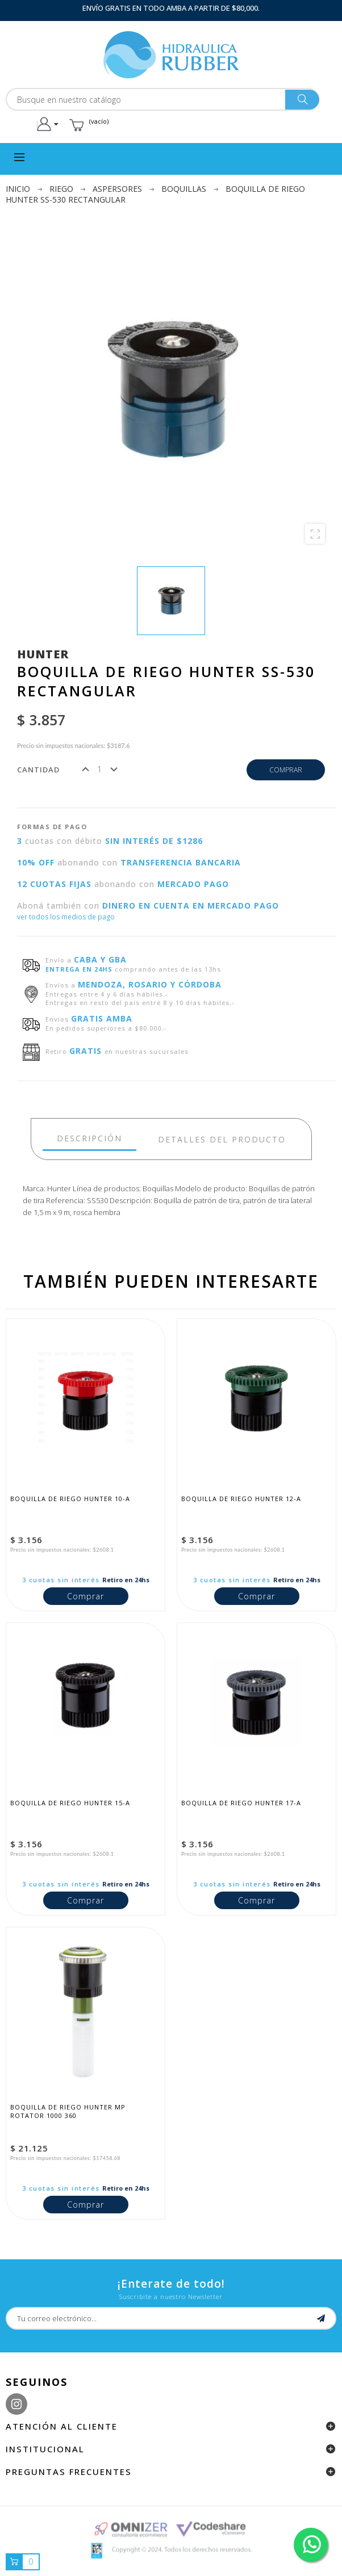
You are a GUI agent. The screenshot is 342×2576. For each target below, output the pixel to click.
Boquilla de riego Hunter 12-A (241, 1498)
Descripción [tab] (89, 1138)
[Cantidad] (99, 769)
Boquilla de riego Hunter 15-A (70, 1802)
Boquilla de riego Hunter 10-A (70, 1498)
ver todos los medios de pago (66, 917)
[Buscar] (162, 99)
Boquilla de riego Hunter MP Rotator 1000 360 (69, 2111)
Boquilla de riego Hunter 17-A (241, 1802)
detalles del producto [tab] (222, 1139)
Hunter (43, 654)
